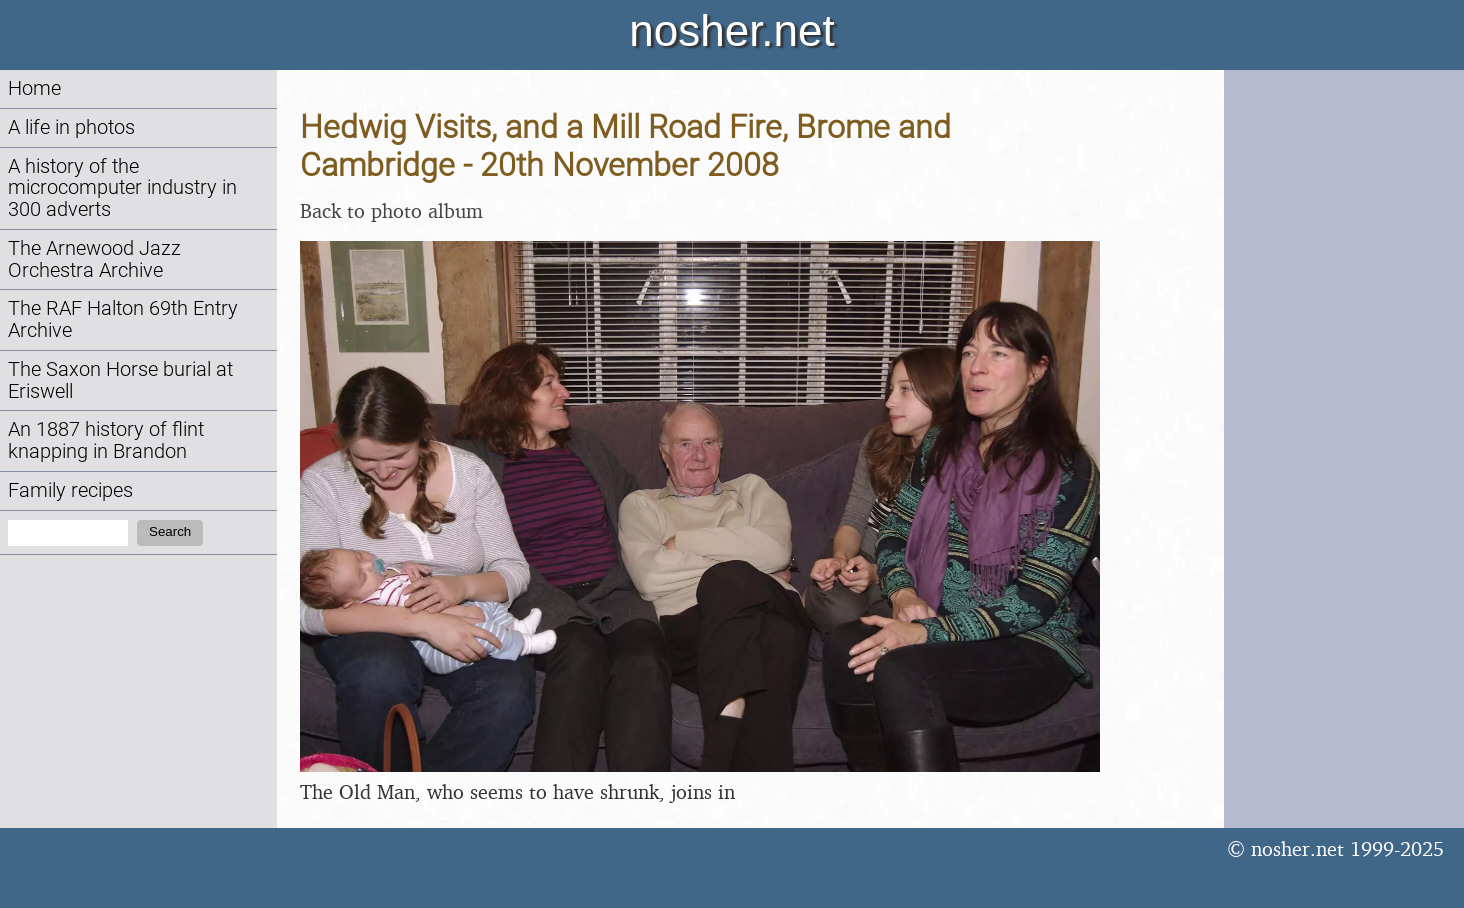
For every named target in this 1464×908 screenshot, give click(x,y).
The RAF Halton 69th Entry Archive (123, 319)
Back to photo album (391, 210)
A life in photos (71, 127)
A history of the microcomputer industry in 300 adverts (122, 188)
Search (170, 531)
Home (34, 88)
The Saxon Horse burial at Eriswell (120, 380)
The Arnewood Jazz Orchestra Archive (94, 259)
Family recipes (70, 490)
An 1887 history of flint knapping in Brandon (106, 440)
